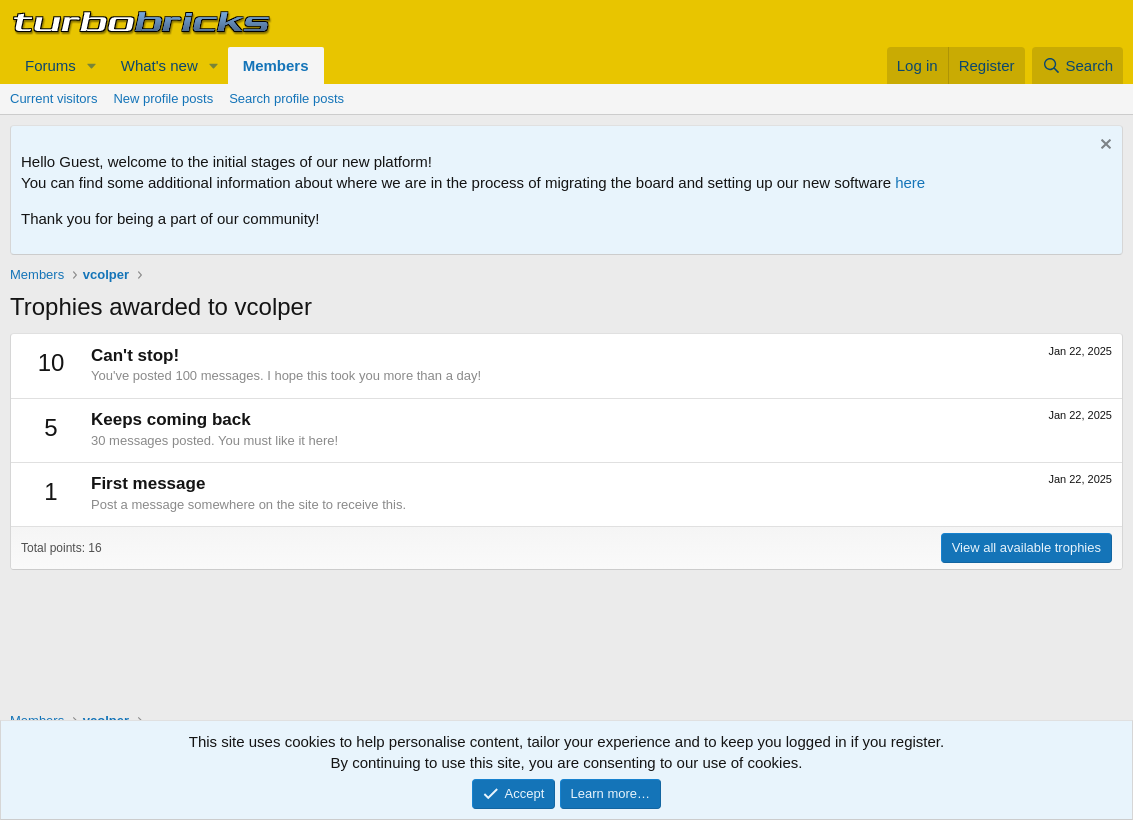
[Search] (1077, 65)
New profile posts (163, 98)
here (910, 182)
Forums (50, 65)
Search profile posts (286, 98)
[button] (92, 65)
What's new (159, 65)
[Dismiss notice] (1103, 146)
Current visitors (53, 98)
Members (276, 65)
